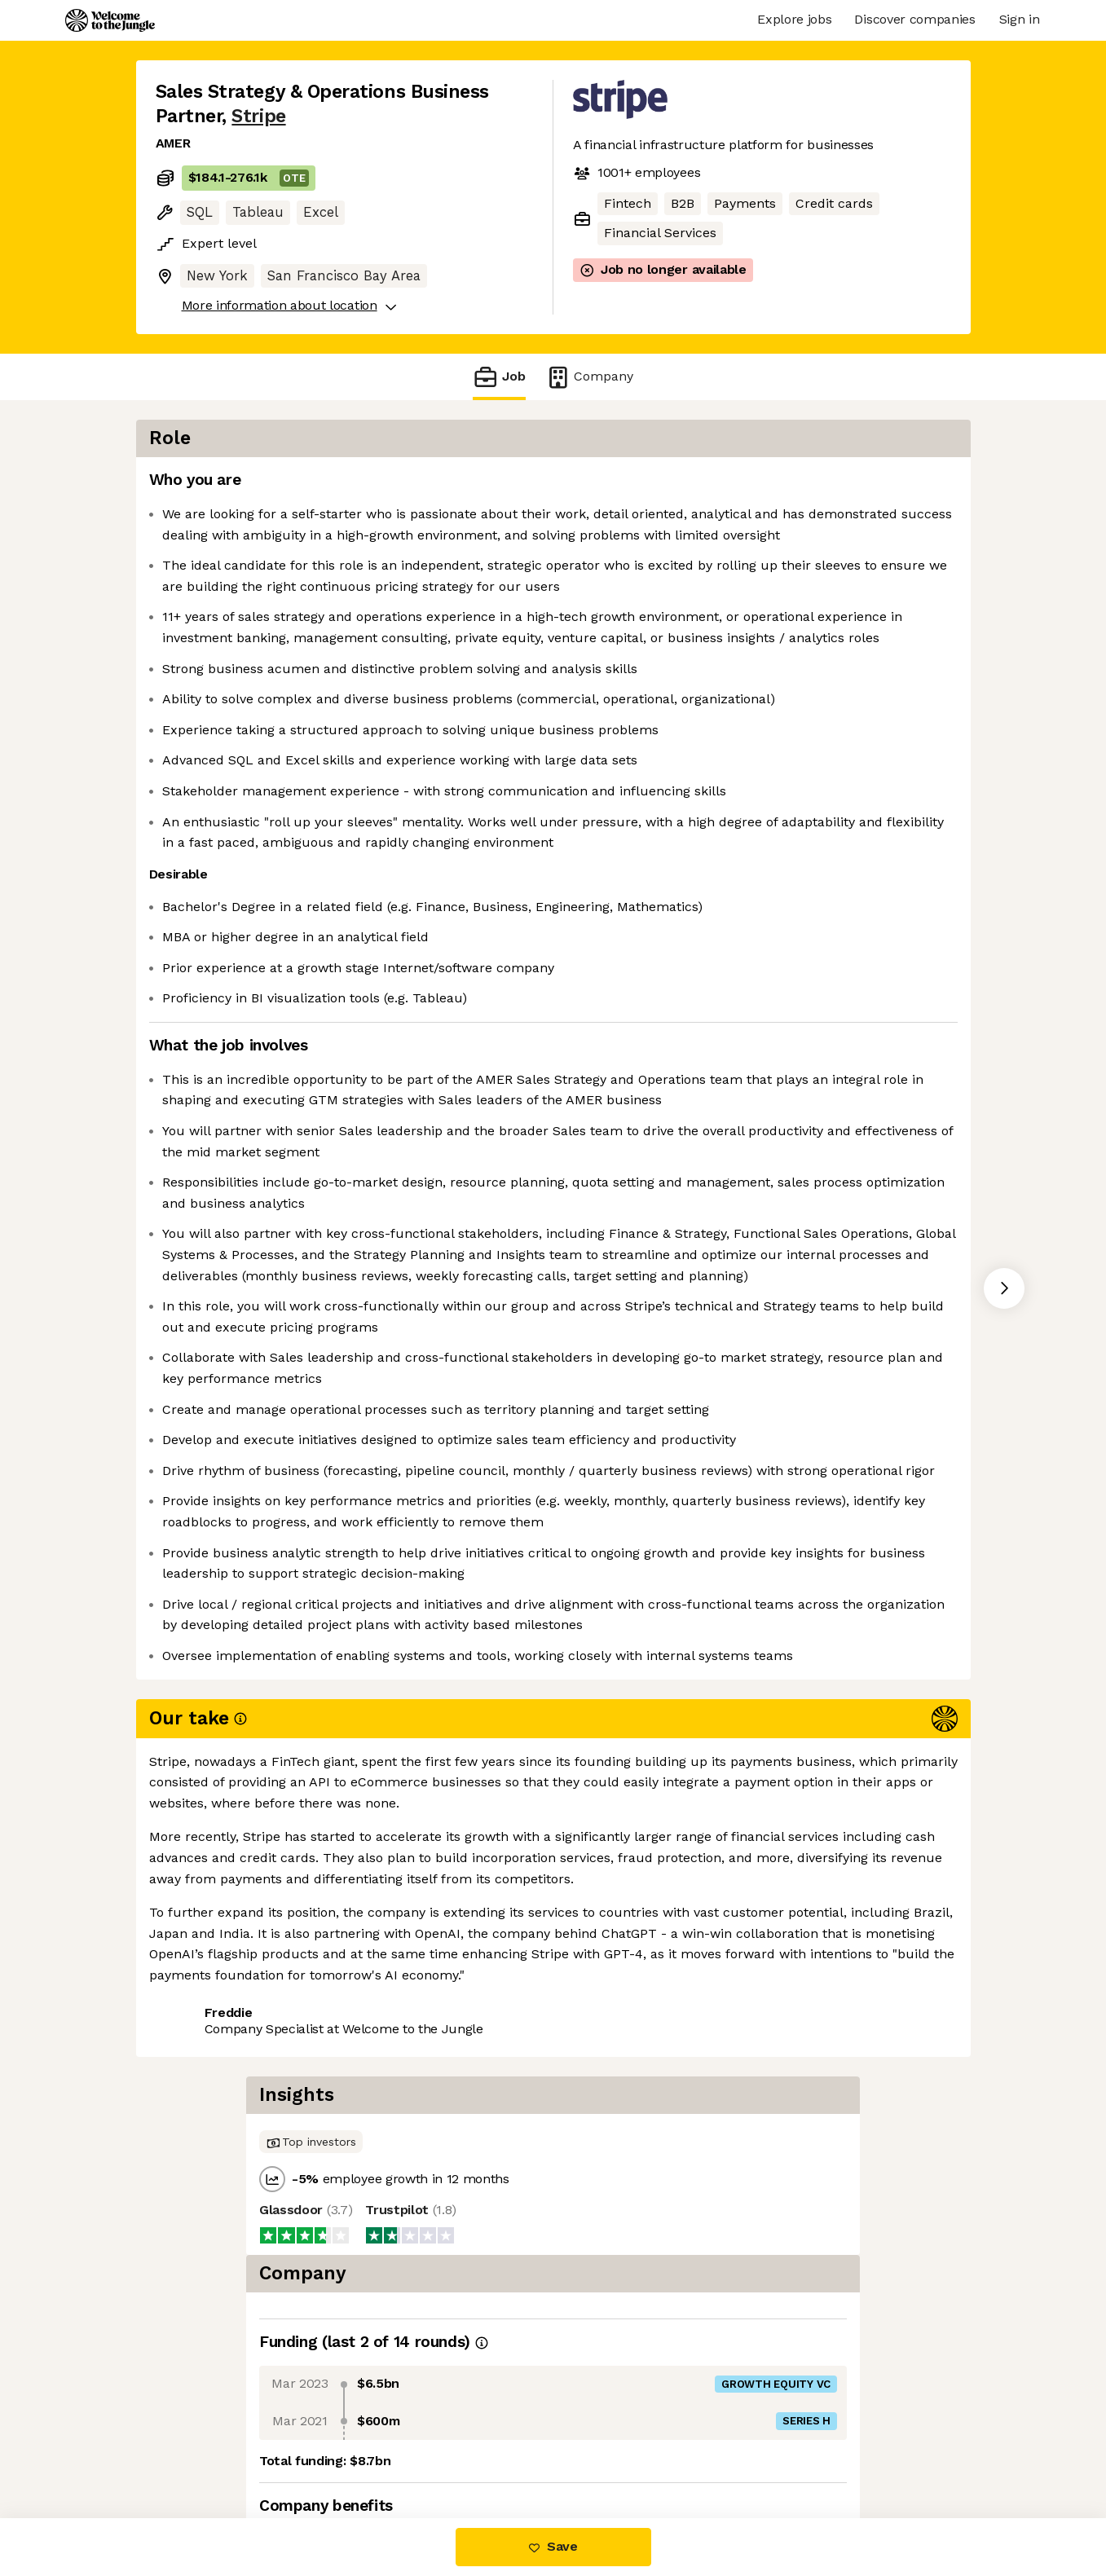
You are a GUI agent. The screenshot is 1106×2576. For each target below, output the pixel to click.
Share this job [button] (200, 2449)
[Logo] (110, 20)
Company (589, 376)
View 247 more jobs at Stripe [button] (360, 2449)
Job (499, 376)
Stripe (258, 116)
